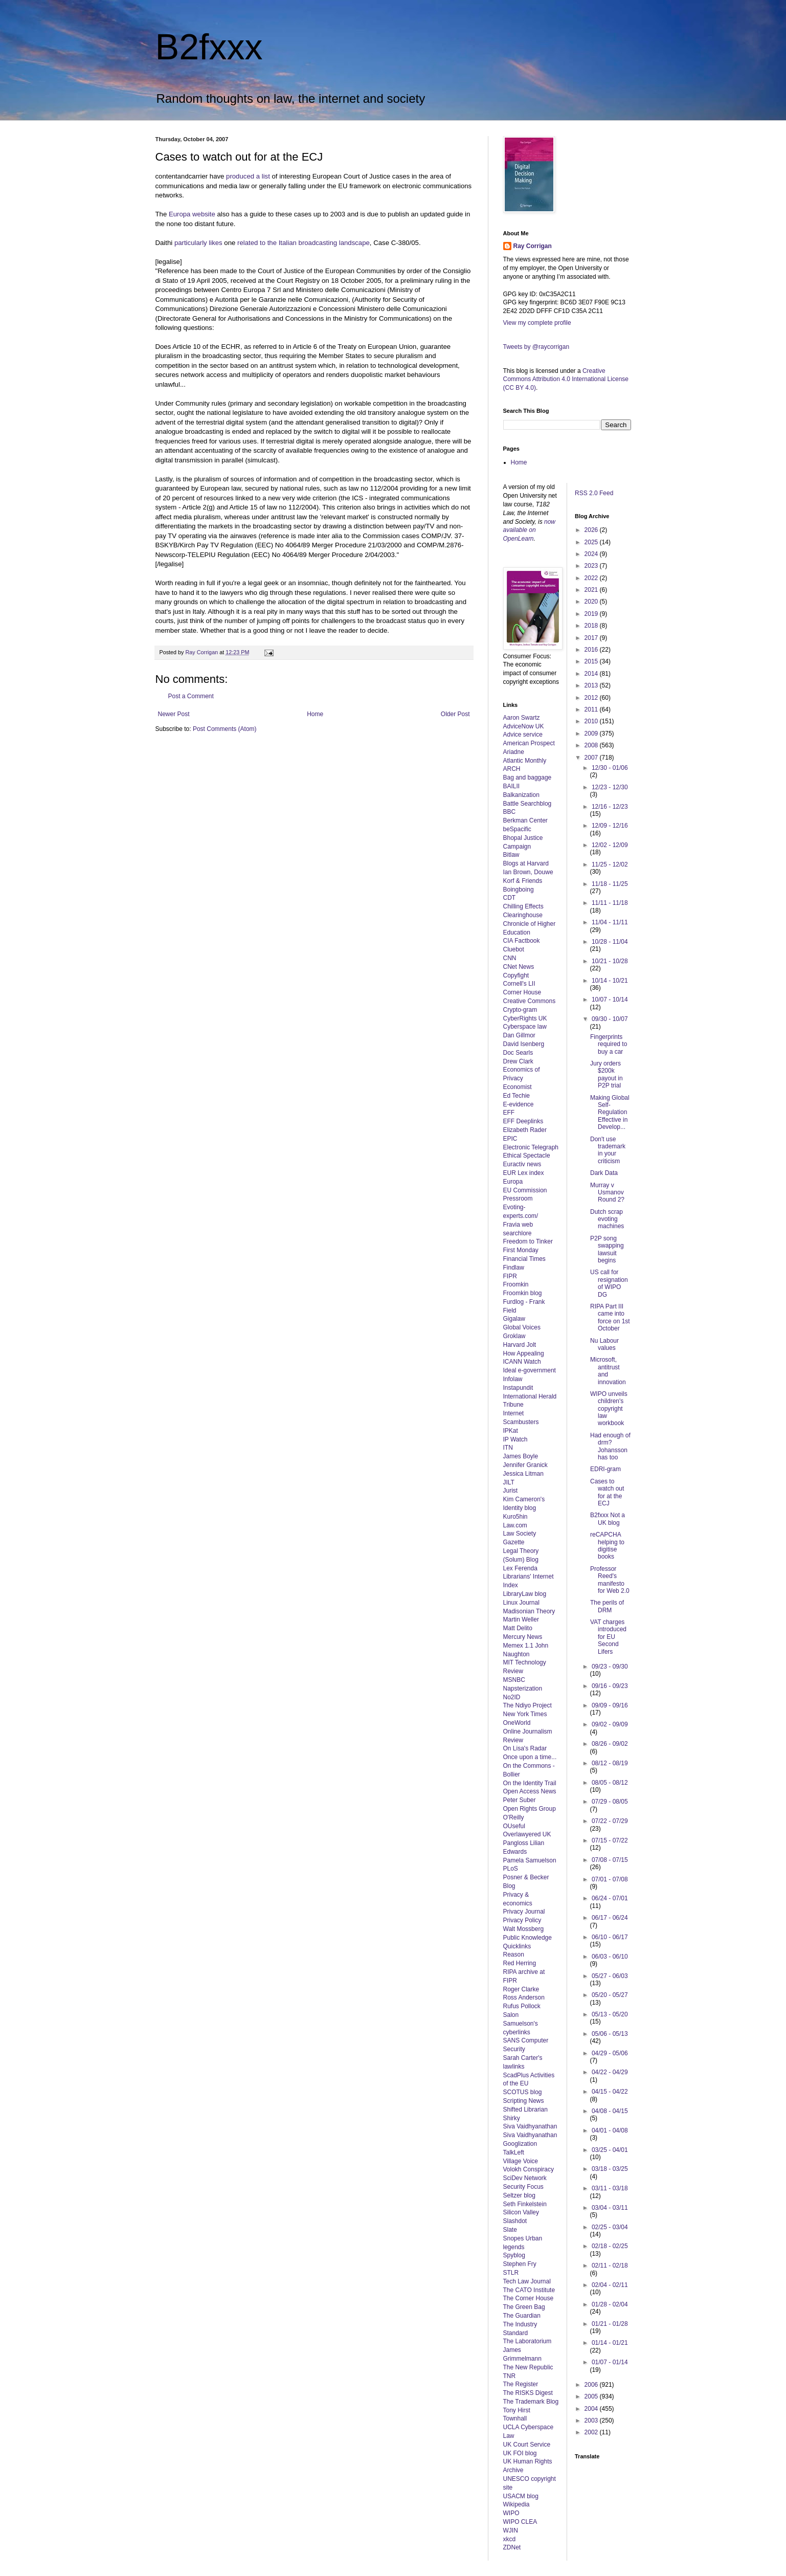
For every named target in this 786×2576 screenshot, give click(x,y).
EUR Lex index (523, 1172)
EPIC (510, 1138)
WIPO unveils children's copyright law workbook (608, 1408)
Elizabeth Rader (525, 1130)
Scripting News (523, 2100)
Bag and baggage (527, 777)
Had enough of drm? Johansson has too (610, 1446)
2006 (592, 2384)
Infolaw (513, 1379)
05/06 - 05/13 (610, 2033)
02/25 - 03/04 (610, 2227)
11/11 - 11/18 (610, 902)
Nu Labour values (604, 1344)
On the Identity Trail (529, 1783)
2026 (592, 530)
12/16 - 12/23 (610, 806)
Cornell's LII (519, 983)
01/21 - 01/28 (610, 2323)
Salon (511, 2014)
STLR (511, 2272)
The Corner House (528, 2298)
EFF (509, 1112)
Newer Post (174, 714)
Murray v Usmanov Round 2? (607, 1193)
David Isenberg (524, 1044)
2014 (592, 673)
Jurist (510, 1490)
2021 (592, 589)
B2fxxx (209, 47)
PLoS (510, 1868)
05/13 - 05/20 (610, 2014)
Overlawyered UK (527, 1834)
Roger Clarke (521, 1989)
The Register (520, 2384)
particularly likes (198, 243)
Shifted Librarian (525, 2109)
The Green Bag (524, 2307)
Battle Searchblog (527, 803)
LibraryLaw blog (525, 1593)
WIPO (511, 2513)
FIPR (510, 1276)
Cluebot (513, 949)
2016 (592, 649)
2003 (592, 2420)
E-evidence (518, 1104)
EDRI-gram (605, 1469)
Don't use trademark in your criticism (607, 1150)
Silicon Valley (521, 2212)
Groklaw (514, 1336)
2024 (592, 554)
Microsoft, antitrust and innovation (608, 1370)
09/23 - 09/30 (610, 1666)
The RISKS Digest (528, 2392)
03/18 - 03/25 (610, 2168)
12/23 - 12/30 (610, 787)
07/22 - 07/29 (610, 1821)
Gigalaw (514, 1318)
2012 (592, 697)
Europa (513, 1181)
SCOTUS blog (522, 2092)
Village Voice (520, 2161)
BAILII (511, 786)
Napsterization (523, 1688)
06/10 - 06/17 (610, 1937)
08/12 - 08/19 (610, 1763)
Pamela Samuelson (529, 1860)
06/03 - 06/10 (610, 1956)
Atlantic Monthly (525, 760)
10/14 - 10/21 (610, 980)
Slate (510, 2229)
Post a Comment (191, 696)
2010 (592, 721)
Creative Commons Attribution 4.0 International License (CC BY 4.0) (565, 379)
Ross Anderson (524, 1997)
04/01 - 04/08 (610, 2130)
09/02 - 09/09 (610, 1724)
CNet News (518, 966)
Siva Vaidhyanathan (530, 2126)
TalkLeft (513, 2152)
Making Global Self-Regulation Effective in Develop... (610, 1112)
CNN (509, 958)
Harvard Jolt (519, 1344)
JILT (508, 1482)
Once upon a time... (530, 1757)
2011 (592, 709)
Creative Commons (529, 1001)
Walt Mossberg (523, 1929)
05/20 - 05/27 (610, 1994)
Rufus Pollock (522, 2006)
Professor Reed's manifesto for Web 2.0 (610, 1579)
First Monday (520, 1250)
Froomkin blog (522, 1293)
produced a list (248, 176)
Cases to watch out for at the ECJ (607, 1492)
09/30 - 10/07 (610, 1019)
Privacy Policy (522, 1920)
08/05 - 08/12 (610, 1782)
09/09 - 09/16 (610, 1705)
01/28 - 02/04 (610, 2304)
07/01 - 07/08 (610, 1879)
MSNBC (514, 1679)
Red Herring (519, 1963)
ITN (508, 1447)
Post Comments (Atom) (225, 728)
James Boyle (520, 1456)
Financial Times (524, 1258)
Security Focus (523, 2186)
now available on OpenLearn (529, 530)
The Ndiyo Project (527, 1705)
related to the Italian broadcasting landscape (303, 243)
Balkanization (521, 794)
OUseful (514, 1826)
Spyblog (514, 2255)
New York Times (525, 1714)
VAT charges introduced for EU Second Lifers (608, 1636)
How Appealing (523, 1353)
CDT (509, 897)
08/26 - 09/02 (610, 1743)
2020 (592, 601)
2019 (592, 613)
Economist (517, 1087)
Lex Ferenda (520, 1568)
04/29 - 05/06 (610, 2053)
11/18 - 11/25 (610, 883)
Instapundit (518, 1387)
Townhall (515, 2418)
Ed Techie (516, 1095)
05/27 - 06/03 (610, 1976)
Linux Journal (521, 1602)
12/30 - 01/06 (610, 767)
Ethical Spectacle (526, 1155)
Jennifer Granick (525, 1465)
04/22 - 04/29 (610, 2072)
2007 (592, 757)
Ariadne (513, 752)
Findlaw (513, 1267)
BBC (509, 811)
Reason (513, 1954)
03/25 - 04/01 (610, 2149)
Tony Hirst (516, 2410)
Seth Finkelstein (525, 2204)
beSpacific (517, 829)
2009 (592, 733)
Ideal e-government (529, 1370)
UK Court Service (527, 2444)
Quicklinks (517, 1946)
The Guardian (522, 2315)
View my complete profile (537, 322)
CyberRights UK (525, 1018)
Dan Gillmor (519, 1035)
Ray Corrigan (532, 246)
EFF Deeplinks (523, 1121)
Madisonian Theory (529, 1611)
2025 (592, 542)
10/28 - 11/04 (610, 941)
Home (315, 714)
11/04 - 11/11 (610, 922)
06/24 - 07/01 (610, 1898)
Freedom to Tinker (528, 1241)
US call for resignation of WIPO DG (609, 1283)
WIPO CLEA (520, 2521)
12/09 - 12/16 (610, 825)
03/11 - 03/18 (610, 2188)
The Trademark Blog (531, 2401)
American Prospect (529, 743)
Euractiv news (522, 1164)
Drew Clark (518, 1061)
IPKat (510, 1430)
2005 (592, 2396)
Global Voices (522, 1327)
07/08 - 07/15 (610, 1859)
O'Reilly (513, 1817)
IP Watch (515, 1439)
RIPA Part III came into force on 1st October (610, 1317)
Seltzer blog (519, 2195)
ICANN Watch (522, 1361)
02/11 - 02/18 (610, 2265)
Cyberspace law (525, 1026)
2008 (592, 745)
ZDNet (512, 2547)
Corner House (522, 992)
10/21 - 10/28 (610, 961)
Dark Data (604, 1172)
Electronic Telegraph (531, 1147)
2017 (592, 637)
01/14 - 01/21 (610, 2342)
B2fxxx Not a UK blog (607, 1519)
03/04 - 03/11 (610, 2207)
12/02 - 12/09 (610, 845)
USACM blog (520, 2496)
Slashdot (515, 2221)
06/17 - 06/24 (610, 1917)
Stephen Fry (519, 2264)
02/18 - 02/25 (610, 2246)
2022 (592, 578)
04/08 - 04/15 (610, 2111)
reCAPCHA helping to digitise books (607, 1545)
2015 (592, 661)
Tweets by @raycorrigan (536, 346)
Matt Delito (517, 1628)
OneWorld (517, 1722)
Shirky (511, 2118)
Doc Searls (518, 1052)
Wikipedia (516, 2504)
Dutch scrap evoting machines (607, 1219)
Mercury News (523, 1636)
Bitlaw (511, 854)
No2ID (512, 1697)
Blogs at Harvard (526, 863)
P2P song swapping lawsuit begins (607, 1249)
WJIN (510, 2530)
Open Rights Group (529, 1808)
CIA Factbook (521, 940)
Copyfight (516, 975)
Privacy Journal (524, 1911)
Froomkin (516, 1284)
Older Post (455, 714)
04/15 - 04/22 (610, 2091)
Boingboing (518, 889)
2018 (592, 625)
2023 (592, 565)
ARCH (512, 768)
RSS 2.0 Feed (595, 493)
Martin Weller (521, 1619)
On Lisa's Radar (525, 1748)
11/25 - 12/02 (610, 864)
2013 (592, 685)
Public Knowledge (527, 1937)
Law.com (515, 1525)
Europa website (192, 214)
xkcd (509, 2539)
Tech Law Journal (527, 2281)
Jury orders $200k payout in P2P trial (606, 1074)
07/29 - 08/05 (610, 1801)
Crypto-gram (520, 1009)
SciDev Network (525, 2178)
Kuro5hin (515, 1516)
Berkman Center (525, 820)
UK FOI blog (520, 2453)
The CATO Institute (529, 2290)
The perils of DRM (607, 1606)
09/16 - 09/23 (610, 1686)
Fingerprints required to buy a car (608, 1044)
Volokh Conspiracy (528, 2169)
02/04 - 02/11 (610, 2285)
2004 (592, 2408)
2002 (592, 2432)
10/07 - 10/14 (610, 999)
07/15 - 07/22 (610, 1840)
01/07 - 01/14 (610, 2362)
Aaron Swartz (521, 717)
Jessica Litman (523, 1473)
